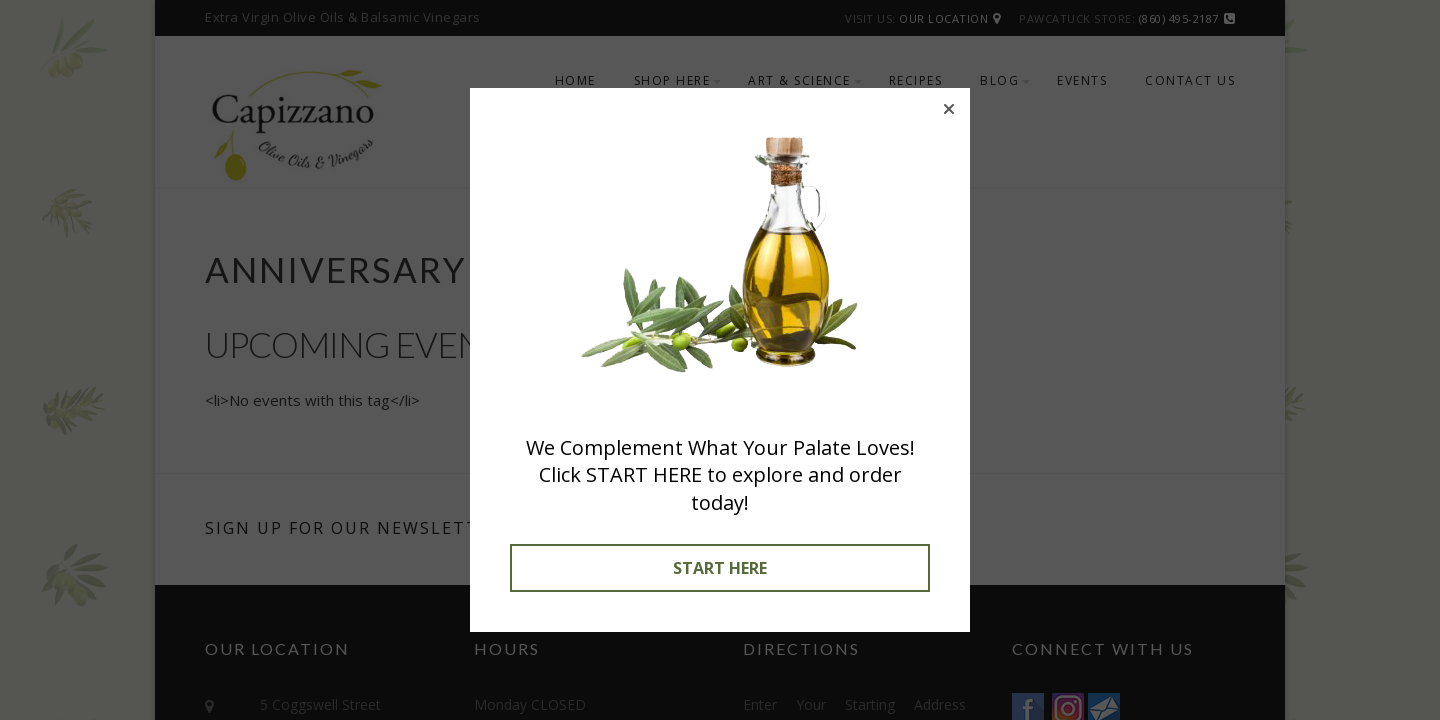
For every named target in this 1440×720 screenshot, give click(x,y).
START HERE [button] (720, 568)
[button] (949, 109)
